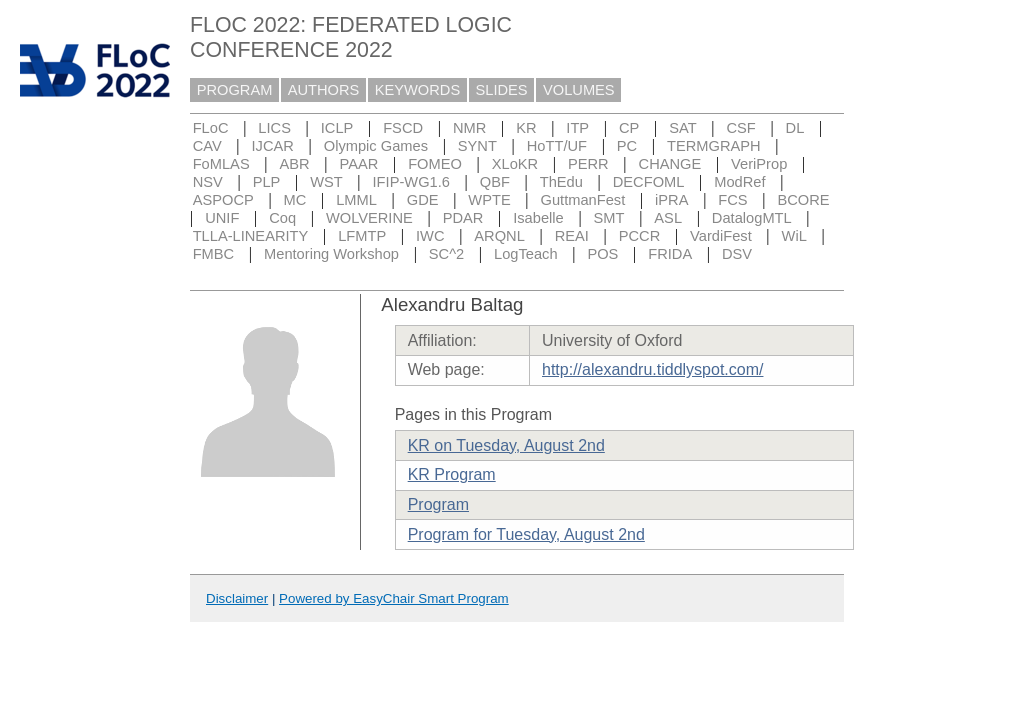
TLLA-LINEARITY (251, 236)
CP (629, 128)
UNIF (222, 218)
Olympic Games (376, 146)
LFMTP (362, 236)
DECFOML (649, 182)
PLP (267, 182)
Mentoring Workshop (331, 254)
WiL (794, 236)
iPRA (671, 200)
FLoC (211, 128)
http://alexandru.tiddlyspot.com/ (652, 369)
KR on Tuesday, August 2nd (506, 445)
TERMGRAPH (714, 146)
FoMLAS (221, 164)
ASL (668, 218)
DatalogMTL (752, 218)
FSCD (403, 128)
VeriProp (759, 164)
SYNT (477, 146)
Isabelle (538, 218)
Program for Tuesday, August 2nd (526, 534)
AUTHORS (324, 90)
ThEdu (561, 182)
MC (295, 200)
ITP (577, 128)
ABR (295, 164)
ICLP (337, 128)
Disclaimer (237, 598)
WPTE (489, 200)
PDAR (463, 218)
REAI (572, 236)
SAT (682, 128)
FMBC (214, 254)
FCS (732, 200)
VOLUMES (579, 90)
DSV (737, 254)
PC (627, 146)
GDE (423, 200)
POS (602, 254)
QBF (495, 182)
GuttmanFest (583, 200)
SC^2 (446, 254)
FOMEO (435, 164)
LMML (356, 200)
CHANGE (670, 164)
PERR (588, 164)
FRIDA (670, 254)
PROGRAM (235, 90)
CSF (740, 128)
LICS (274, 128)
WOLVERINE (369, 218)
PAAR (358, 164)
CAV (207, 146)
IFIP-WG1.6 (411, 182)
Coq (282, 218)
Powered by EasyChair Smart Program (394, 598)
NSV (208, 182)
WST (326, 182)
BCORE (803, 200)
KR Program (452, 474)
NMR (469, 128)
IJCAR (273, 146)
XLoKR (515, 164)
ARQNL (499, 236)
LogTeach (526, 254)
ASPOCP (223, 200)
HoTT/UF (557, 146)
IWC (430, 236)
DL (795, 128)
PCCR (640, 236)
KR (526, 128)
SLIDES (502, 90)
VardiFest (721, 236)
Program (438, 504)
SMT (609, 218)
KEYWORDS (418, 90)
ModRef (739, 182)
